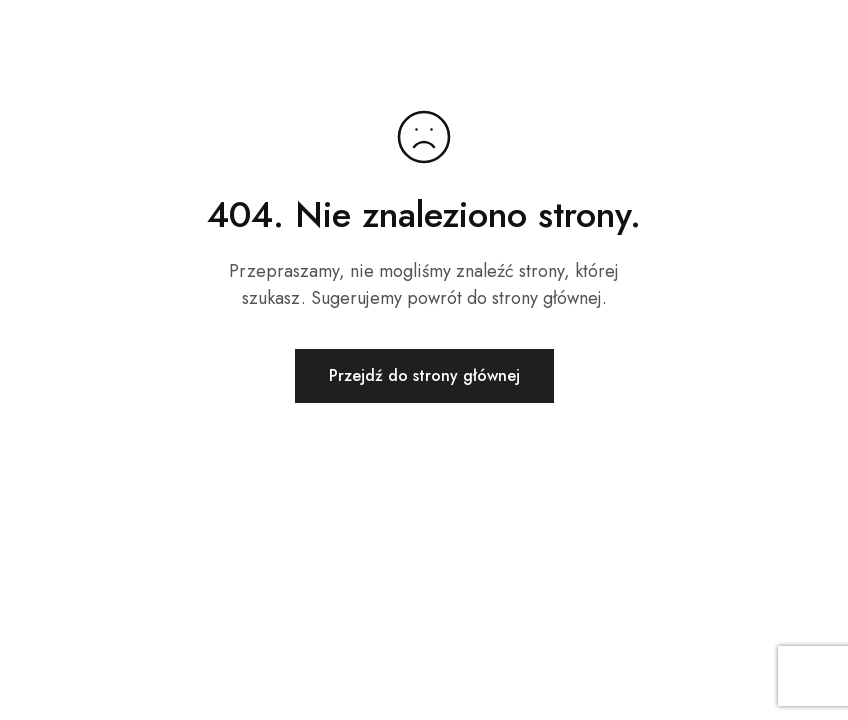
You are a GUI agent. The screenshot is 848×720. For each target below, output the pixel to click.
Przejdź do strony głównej (424, 375)
